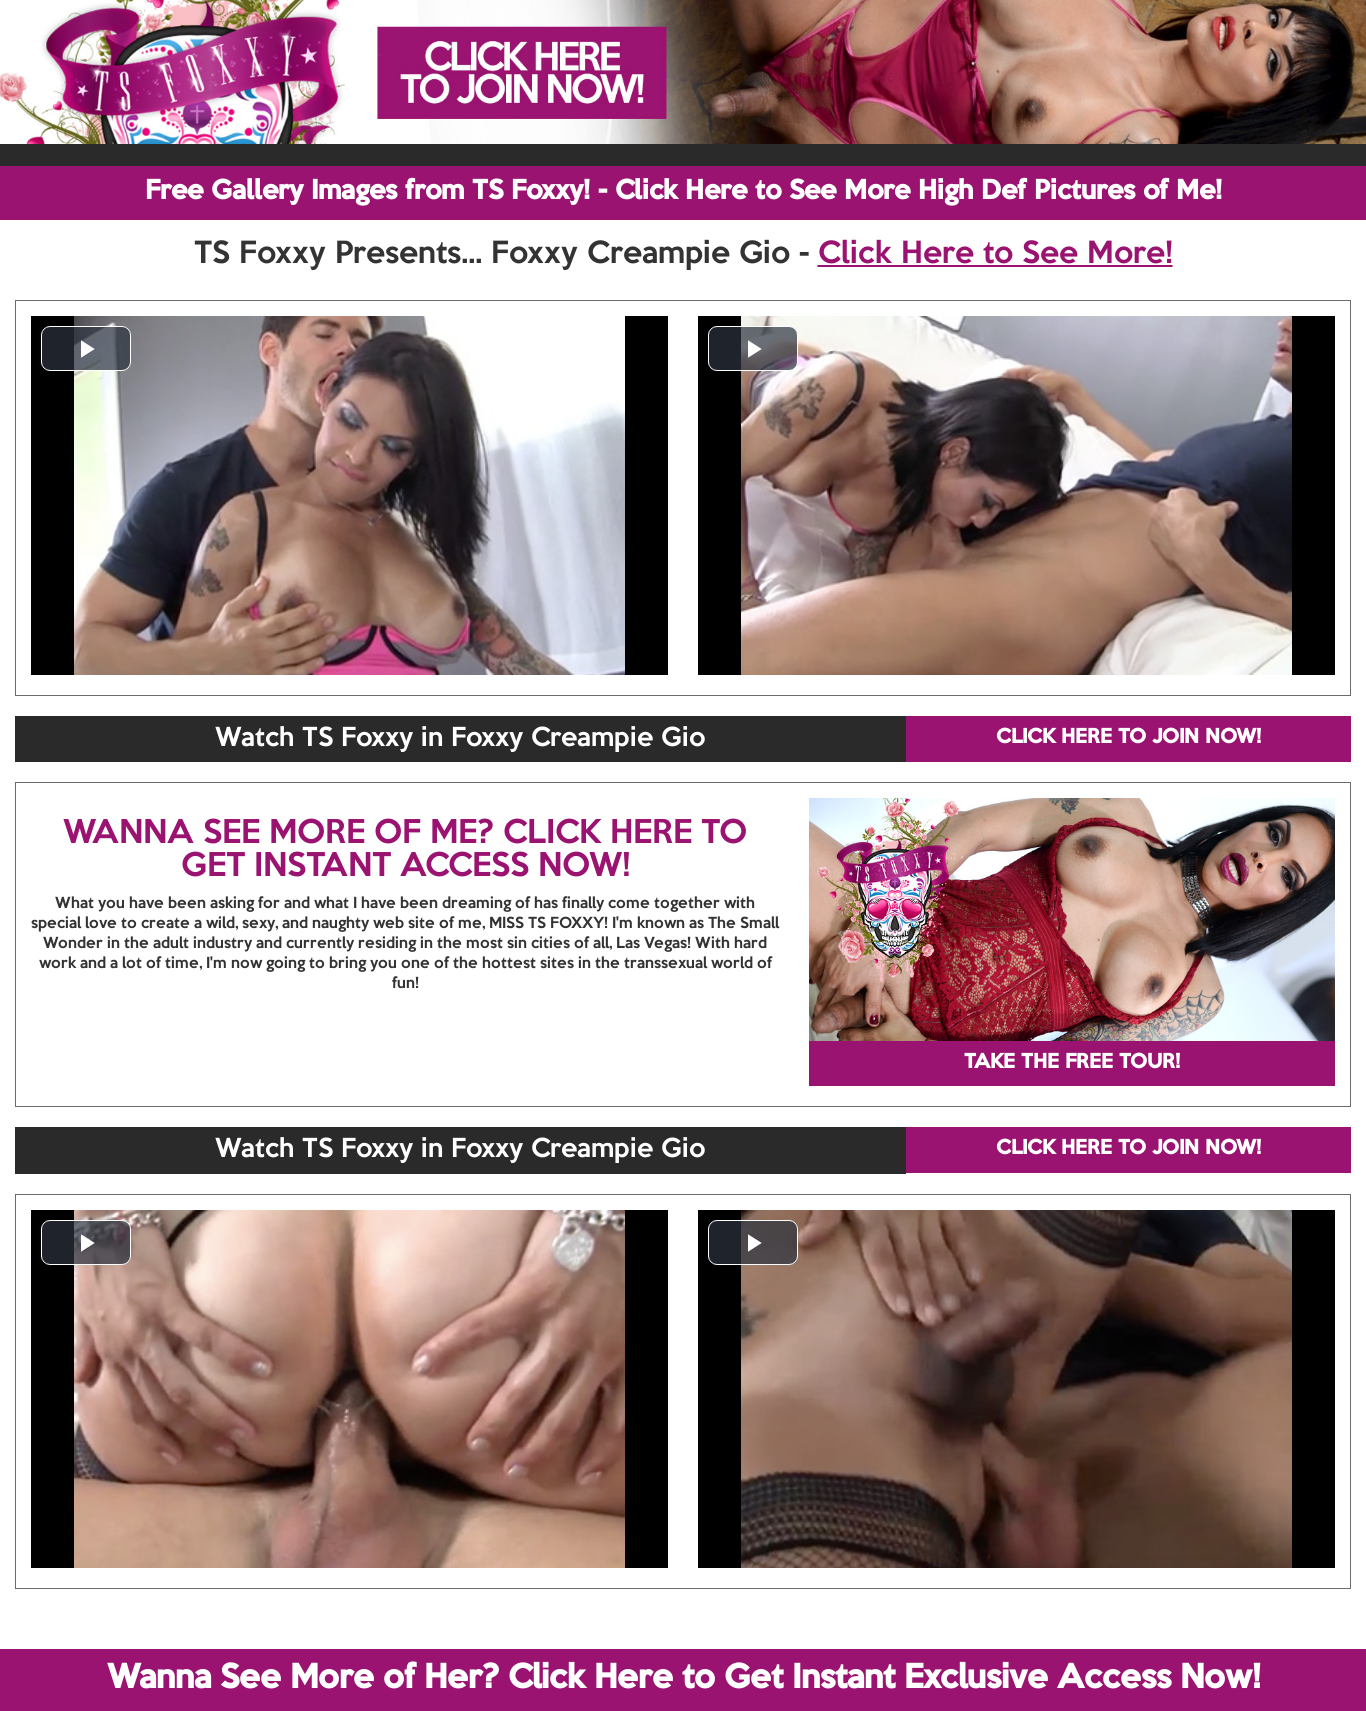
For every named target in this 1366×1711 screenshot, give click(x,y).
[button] (86, 348)
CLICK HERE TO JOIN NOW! (1128, 738)
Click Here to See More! (995, 255)
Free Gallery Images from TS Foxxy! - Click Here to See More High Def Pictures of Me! (683, 192)
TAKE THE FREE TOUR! (1072, 1063)
